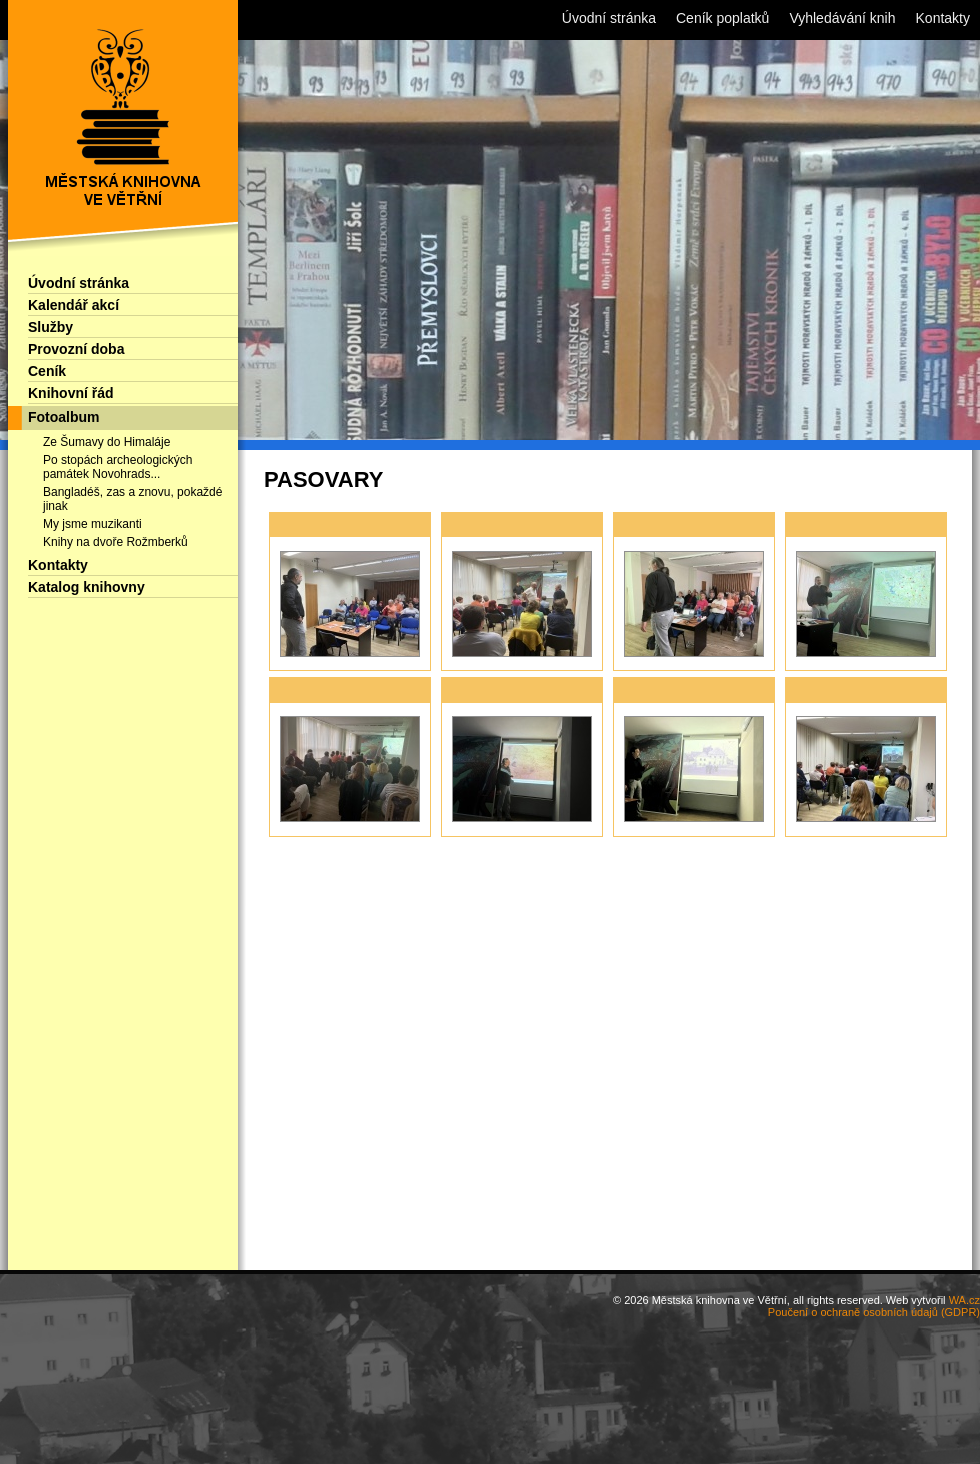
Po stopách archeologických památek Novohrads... (117, 467)
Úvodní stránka (78, 283)
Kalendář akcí (73, 305)
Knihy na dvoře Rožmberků (115, 542)
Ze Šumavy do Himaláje (106, 442)
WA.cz (964, 1300)
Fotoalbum (64, 417)
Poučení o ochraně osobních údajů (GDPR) (874, 1312)
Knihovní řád (71, 393)
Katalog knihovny (86, 587)
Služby (50, 327)
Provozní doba (76, 349)
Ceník (47, 371)
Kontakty (58, 565)
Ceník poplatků (722, 18)
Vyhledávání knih (842, 18)
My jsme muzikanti (92, 524)
